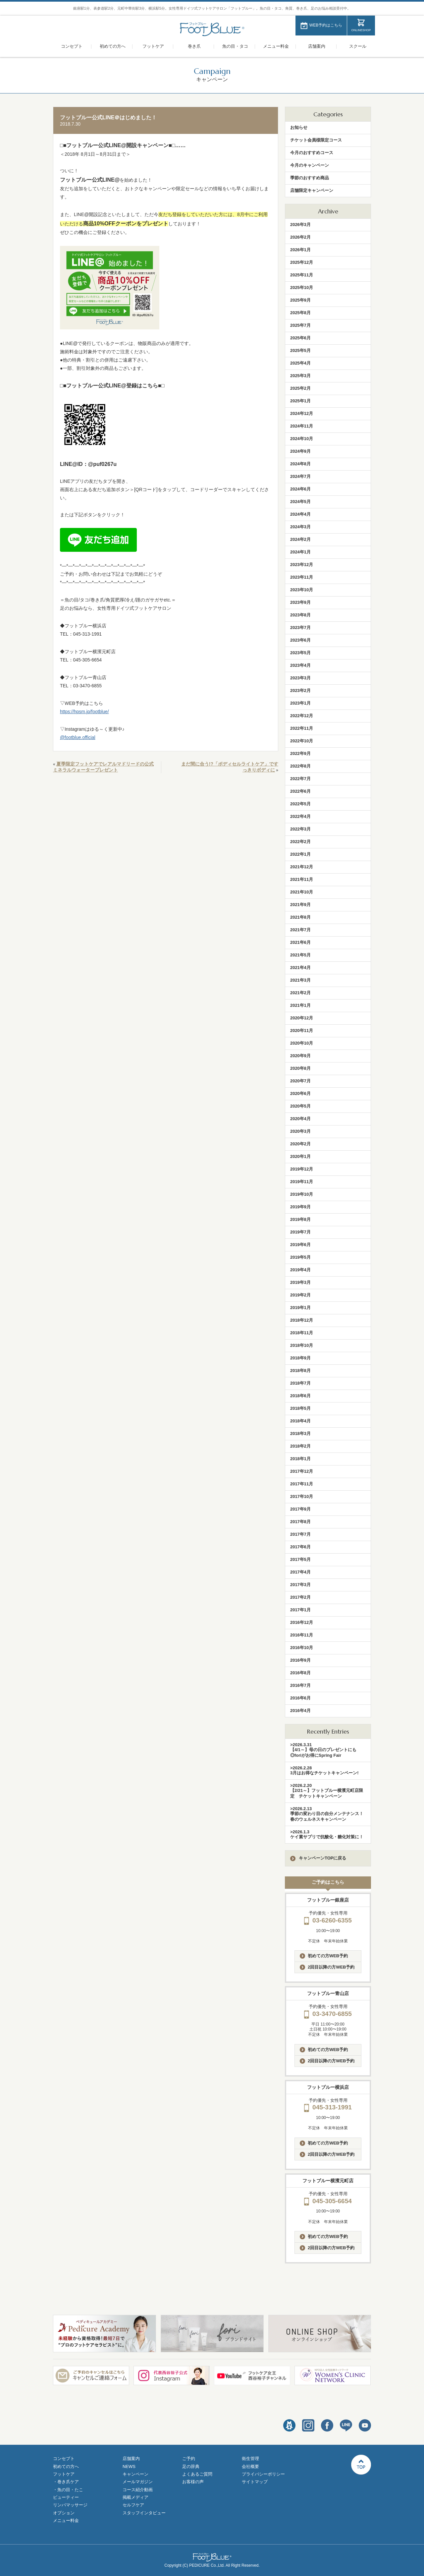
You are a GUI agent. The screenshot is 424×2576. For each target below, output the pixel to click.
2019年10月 (301, 1194)
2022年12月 (301, 715)
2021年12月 (301, 866)
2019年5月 (300, 1257)
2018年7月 (300, 1383)
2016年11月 (301, 1634)
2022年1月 (300, 854)
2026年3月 (300, 224)
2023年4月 (300, 665)
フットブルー (212, 29)
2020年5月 (300, 1106)
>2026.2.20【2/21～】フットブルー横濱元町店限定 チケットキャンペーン (326, 1791)
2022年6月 (300, 791)
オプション (64, 2512)
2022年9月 (300, 753)
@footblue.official (77, 737)
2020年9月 (300, 1055)
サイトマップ (255, 2481)
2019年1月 (300, 1307)
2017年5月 (300, 1559)
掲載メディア (135, 2497)
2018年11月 (301, 1332)
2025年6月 (300, 337)
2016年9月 (300, 1660)
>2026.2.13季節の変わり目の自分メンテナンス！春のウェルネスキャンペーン (326, 1814)
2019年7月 (300, 1232)
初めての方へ (113, 46)
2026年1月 (300, 249)
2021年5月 (300, 954)
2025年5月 (300, 350)
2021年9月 (300, 904)
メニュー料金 (276, 46)
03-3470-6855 (328, 2013)
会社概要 (250, 2466)
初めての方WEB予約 (324, 1956)
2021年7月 (300, 929)
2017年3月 (300, 1584)
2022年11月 (301, 728)
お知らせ (298, 127)
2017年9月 (300, 1509)
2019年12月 (301, 1169)
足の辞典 (190, 2466)
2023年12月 (301, 564)
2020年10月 (301, 1043)
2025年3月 (300, 375)
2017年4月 (300, 1572)
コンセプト (71, 46)
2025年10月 (301, 287)
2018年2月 (300, 1446)
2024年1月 (300, 551)
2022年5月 (300, 803)
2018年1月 (300, 1458)
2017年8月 (300, 1521)
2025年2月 (300, 388)
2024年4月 (300, 514)
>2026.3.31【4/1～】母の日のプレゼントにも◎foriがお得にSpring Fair (323, 1750)
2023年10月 (301, 589)
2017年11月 (301, 1483)
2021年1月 (300, 1005)
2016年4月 (300, 1710)
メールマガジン (138, 2481)
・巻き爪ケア (66, 2481)
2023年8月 (300, 614)
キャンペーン (135, 2474)
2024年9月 (300, 451)
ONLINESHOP (361, 30)
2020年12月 (301, 1017)
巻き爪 (194, 46)
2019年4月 (300, 1269)
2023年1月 (300, 703)
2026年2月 (300, 237)
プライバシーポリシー (263, 2474)
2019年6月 (300, 1244)
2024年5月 (300, 501)
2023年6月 (300, 640)
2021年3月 (300, 980)
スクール (357, 46)
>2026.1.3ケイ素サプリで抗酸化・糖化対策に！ (326, 1834)
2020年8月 (300, 1068)
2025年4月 (300, 363)
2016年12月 (301, 1622)
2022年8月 (300, 766)
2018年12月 (301, 1320)
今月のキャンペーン (309, 165)
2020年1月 (300, 1156)
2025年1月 (300, 400)
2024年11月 (301, 426)
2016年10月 (301, 1647)
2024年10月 (301, 438)
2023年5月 (300, 652)
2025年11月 (301, 274)
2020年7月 (300, 1080)
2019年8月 (300, 1219)
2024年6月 (300, 489)
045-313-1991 (328, 2107)
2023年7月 (300, 627)
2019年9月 (300, 1206)
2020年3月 (300, 1131)
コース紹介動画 (138, 2489)
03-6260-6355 (328, 1920)
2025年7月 (300, 325)
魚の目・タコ (235, 46)
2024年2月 (300, 539)
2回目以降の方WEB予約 (327, 1967)
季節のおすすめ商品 (309, 177)
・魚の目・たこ (68, 2489)
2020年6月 (300, 1093)
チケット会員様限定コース (316, 140)
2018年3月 (300, 1433)
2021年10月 (301, 891)
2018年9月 (300, 1357)
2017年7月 (300, 1534)
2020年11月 (301, 1030)
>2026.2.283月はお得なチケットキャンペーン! (324, 1770)
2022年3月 (300, 829)
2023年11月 (301, 577)
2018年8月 (300, 1370)
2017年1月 (300, 1609)
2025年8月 (300, 312)
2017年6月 (300, 1546)
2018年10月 (301, 1345)
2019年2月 (300, 1294)
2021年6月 (300, 942)
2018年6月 (300, 1395)
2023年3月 (300, 677)
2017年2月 (300, 1597)
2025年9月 (300, 300)
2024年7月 (300, 476)
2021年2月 (300, 992)
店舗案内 (316, 46)
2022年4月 (300, 816)
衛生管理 (250, 2458)
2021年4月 (300, 967)
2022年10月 (301, 740)
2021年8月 (300, 917)
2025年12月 (301, 262)
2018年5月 (300, 1408)
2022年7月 (300, 778)
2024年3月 (300, 526)
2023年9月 (300, 602)
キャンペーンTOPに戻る (318, 1858)
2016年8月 (300, 1672)
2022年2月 (300, 841)
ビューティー (66, 2497)
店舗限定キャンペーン (311, 190)
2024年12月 (301, 413)
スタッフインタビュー (144, 2512)
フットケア (153, 46)
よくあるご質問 (197, 2474)
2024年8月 (300, 463)
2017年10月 (301, 1496)
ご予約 (188, 2458)
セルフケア (133, 2504)
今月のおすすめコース (311, 152)
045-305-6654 (328, 2201)
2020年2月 (300, 1143)
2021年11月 (301, 879)
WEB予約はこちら (325, 25)
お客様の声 (193, 2481)
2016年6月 (300, 1697)
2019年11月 (301, 1181)
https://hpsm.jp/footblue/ (84, 711)
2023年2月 (300, 690)
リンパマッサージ (70, 2504)
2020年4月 (300, 1118)
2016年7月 (300, 1685)
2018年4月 (300, 1420)
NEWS (129, 2466)
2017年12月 (301, 1471)
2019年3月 (300, 1282)
